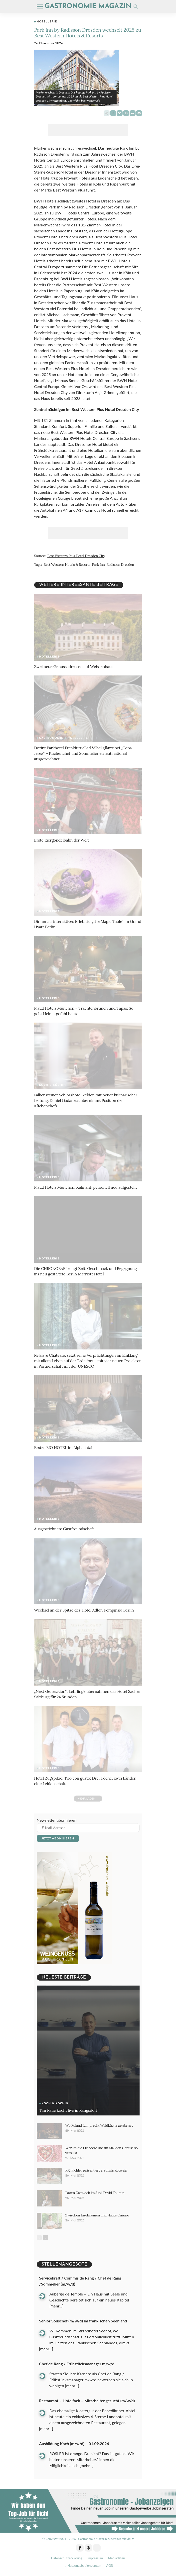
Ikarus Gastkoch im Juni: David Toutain (95, 2193)
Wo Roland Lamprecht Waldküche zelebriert (99, 2125)
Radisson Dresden (120, 564)
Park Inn (98, 564)
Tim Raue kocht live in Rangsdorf (68, 2110)
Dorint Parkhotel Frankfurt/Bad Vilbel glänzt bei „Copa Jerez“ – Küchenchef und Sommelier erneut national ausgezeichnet (83, 753)
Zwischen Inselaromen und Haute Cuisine (97, 2215)
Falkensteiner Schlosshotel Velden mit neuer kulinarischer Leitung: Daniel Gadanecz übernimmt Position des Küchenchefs (85, 1100)
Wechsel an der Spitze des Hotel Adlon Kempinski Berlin (84, 1610)
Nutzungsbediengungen (84, 2566)
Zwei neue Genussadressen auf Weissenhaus (73, 666)
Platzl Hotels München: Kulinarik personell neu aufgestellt (85, 1187)
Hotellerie (47, 21)
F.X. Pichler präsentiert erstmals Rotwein (96, 2170)
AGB (109, 2566)
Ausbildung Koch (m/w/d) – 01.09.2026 (74, 2443)
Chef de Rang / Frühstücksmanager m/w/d (77, 2363)
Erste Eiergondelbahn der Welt (61, 840)
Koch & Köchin (55, 2103)
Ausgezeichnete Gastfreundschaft (64, 1528)
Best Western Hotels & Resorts (67, 564)
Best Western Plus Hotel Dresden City (76, 556)
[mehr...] (56, 2305)
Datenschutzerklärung (66, 2558)
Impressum (95, 2558)
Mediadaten (116, 2558)
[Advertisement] (88, 130)
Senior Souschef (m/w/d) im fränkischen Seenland (83, 2320)
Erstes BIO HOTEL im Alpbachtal (63, 1447)
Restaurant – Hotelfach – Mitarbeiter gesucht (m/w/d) (87, 2400)
